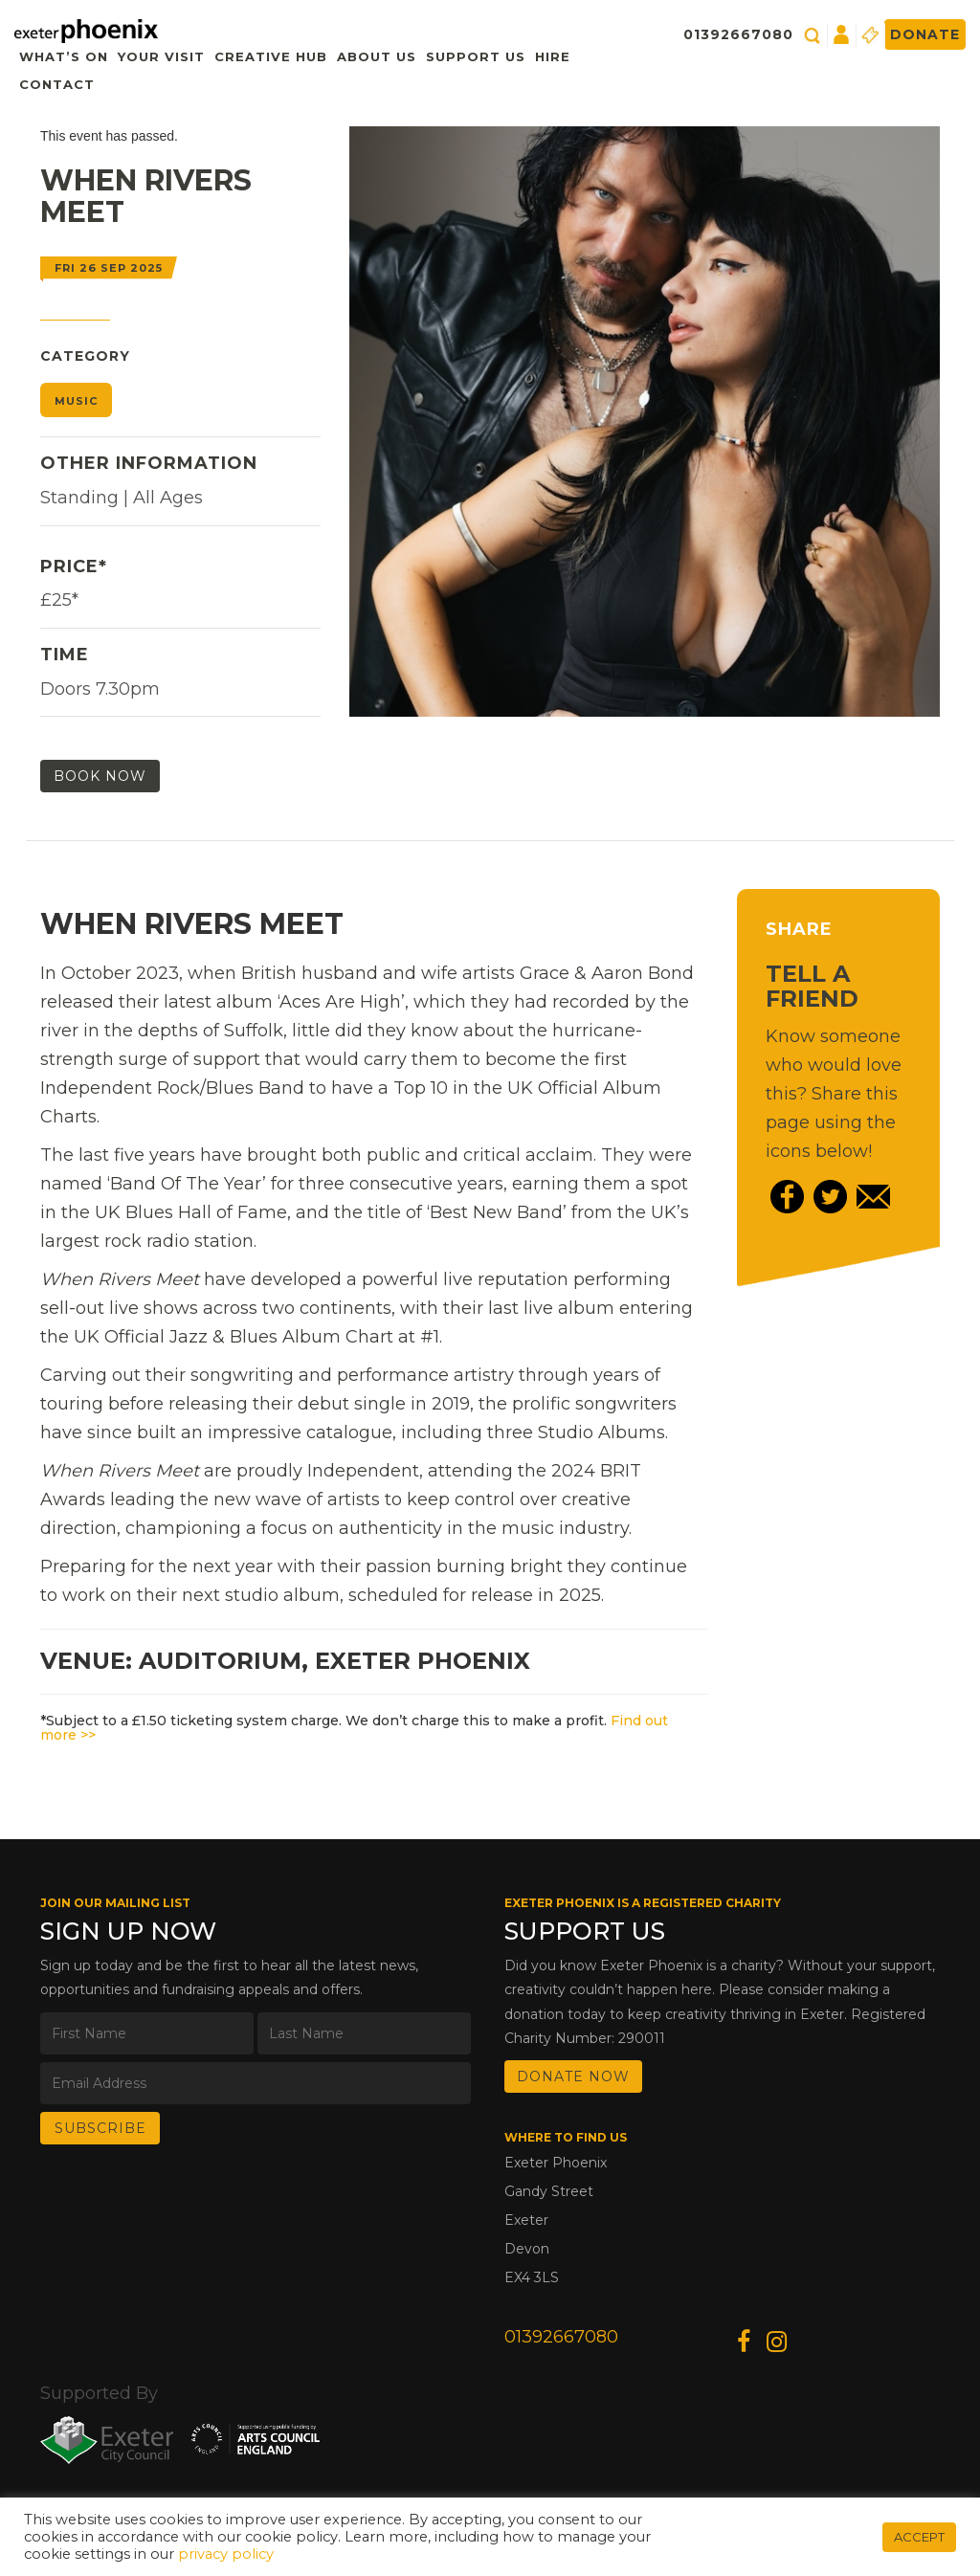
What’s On (63, 56)
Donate (925, 34)
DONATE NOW (573, 2076)
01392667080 (738, 34)
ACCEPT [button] (919, 2536)
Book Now (100, 776)
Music (76, 401)
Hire (552, 56)
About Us (376, 56)
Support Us (475, 56)
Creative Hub (270, 56)
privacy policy (226, 2554)
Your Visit (161, 56)
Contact (57, 84)
